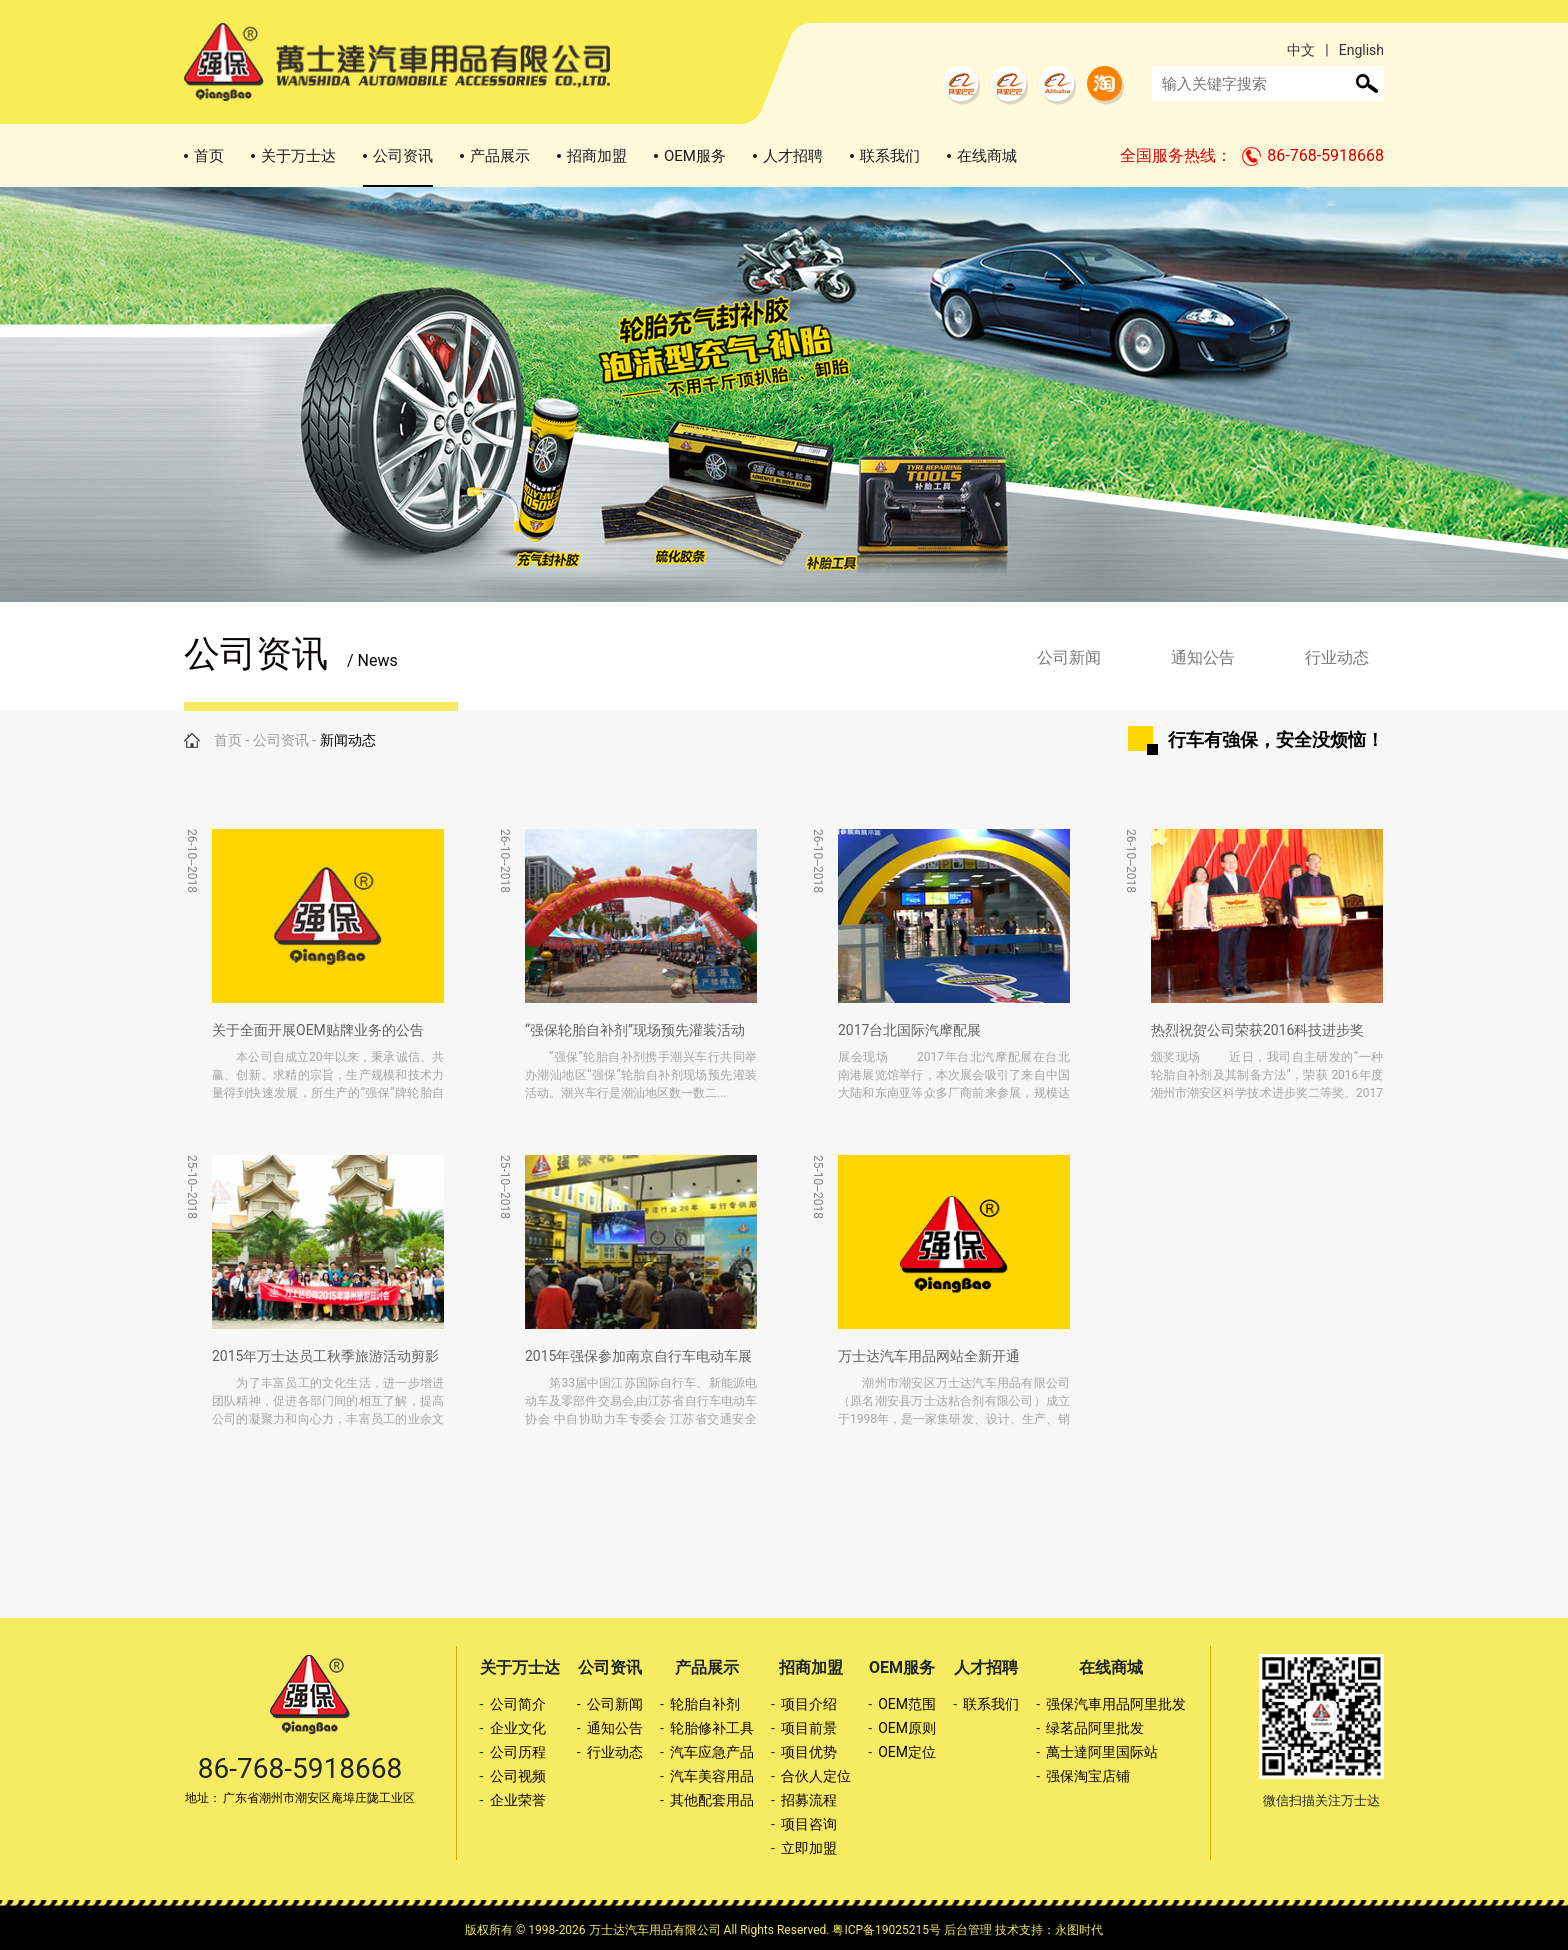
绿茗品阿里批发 (1095, 1728)
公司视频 (518, 1776)
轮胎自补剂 (705, 1704)
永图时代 (1079, 1930)
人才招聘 (793, 156)
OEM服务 (695, 156)
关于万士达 (298, 156)
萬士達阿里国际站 (1102, 1752)
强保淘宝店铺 (1088, 1776)
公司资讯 (403, 156)
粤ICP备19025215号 (886, 1930)
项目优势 (809, 1752)
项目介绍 (809, 1704)
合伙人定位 (816, 1776)
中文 (1301, 50)
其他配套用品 (712, 1800)
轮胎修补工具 (712, 1728)
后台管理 (968, 1930)
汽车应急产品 (712, 1752)
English (1361, 50)
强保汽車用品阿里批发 (1116, 1704)
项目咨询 (809, 1824)
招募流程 (809, 1800)
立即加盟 (809, 1848)
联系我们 (890, 156)
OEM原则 (907, 1728)
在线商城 (987, 156)
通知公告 (1203, 657)
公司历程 (518, 1752)
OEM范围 (907, 1704)
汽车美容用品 (712, 1776)
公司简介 (518, 1704)
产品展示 (500, 156)
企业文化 (518, 1728)
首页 (209, 156)
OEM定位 (907, 1752)
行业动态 (1337, 657)
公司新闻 (1069, 657)
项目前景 (809, 1728)
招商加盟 (597, 156)
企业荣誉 (518, 1800)
